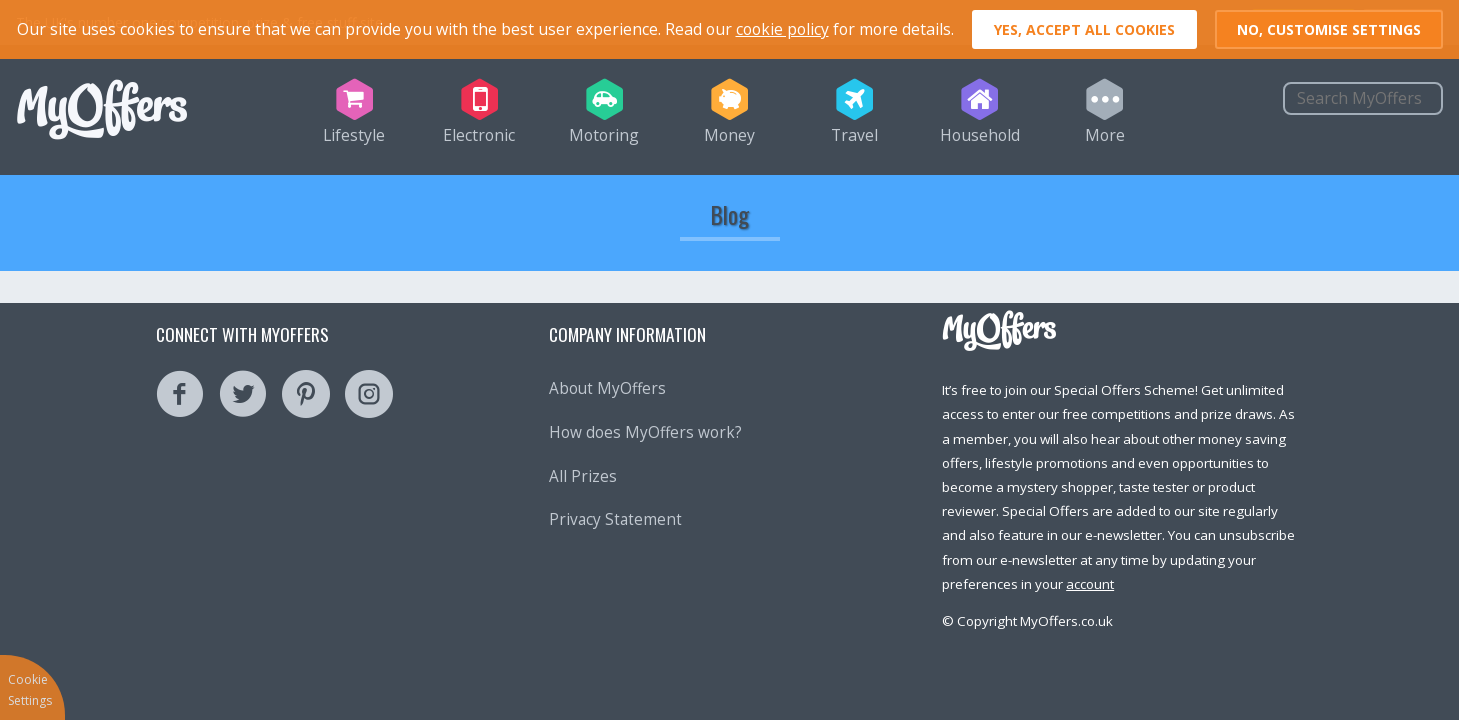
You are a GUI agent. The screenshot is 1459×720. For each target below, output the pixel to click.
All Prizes (583, 476)
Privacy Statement (615, 519)
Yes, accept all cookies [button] (1084, 29)
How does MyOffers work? (645, 432)
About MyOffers (607, 388)
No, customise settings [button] (1329, 29)
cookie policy (782, 29)
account (1090, 584)
